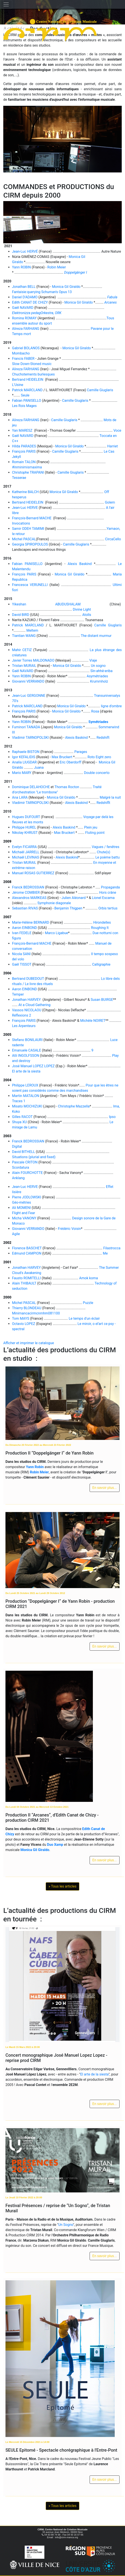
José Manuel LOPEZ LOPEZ (33, 1066)
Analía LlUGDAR (24, 762)
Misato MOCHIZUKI (27, 1106)
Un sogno (98, 666)
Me (105, 1253)
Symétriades (98, 722)
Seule (25, 395)
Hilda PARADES (24, 446)
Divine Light (82, 609)
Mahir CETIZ (22, 650)
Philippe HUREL (24, 827)
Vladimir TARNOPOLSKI (30, 737)
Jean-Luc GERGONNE (28, 696)
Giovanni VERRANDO (28, 681)
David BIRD (21, 615)
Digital (17, 1146)
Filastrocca (112, 1248)
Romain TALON (24, 462)
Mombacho (21, 353)
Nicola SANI (21, 954)
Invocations (21, 523)
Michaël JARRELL (25, 852)
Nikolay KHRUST (25, 833)
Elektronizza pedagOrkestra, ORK (36, 313)
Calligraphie (101, 964)
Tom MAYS (20, 1318)
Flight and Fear (23, 1213)
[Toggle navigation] (6, 4)
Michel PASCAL (24, 539)
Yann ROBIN (21, 267)
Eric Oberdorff (71, 762)
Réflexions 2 (21, 1015)
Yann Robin (35, 1467)
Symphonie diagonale (54, 903)
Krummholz (99, 681)
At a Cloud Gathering (34, 1005)
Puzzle (88, 1303)
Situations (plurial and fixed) (34, 1157)
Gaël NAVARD (22, 308)
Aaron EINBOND (24, 928)
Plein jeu (90, 827)
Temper (18, 994)
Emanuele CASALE (26, 1050)
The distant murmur (96, 636)
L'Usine (17, 385)
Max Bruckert (62, 757)
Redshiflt (103, 803)
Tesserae (19, 478)
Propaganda (110, 887)
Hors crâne (107, 892)
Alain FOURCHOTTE (27, 1173)
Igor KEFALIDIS (23, 757)
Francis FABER (23, 358)
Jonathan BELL (23, 287)
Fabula (112, 297)
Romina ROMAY (24, 318)
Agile (16, 1234)
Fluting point (95, 833)
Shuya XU (19, 1122)
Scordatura (20, 1167)
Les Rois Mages (24, 406)
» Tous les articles (62, 1886)
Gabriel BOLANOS (26, 348)
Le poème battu (107, 857)
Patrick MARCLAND (27, 390)
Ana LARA (20, 797)
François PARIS (24, 451)
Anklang (18, 1178)
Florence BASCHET (27, 1248)
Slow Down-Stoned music (32, 364)
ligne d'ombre (111, 706)
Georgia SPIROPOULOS (30, 544)
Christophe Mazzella (74, 1106)
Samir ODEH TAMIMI (28, 529)
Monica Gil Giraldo (66, 287)
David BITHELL (23, 1152)
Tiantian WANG (24, 636)
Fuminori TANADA (26, 727)
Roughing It (100, 928)
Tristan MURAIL (24, 666)
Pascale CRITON (25, 1162)
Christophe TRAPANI (28, 472)
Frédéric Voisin (69, 1229)
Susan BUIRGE (102, 1000)
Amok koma (88, 1278)
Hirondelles (102, 922)
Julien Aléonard (73, 898)
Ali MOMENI (21, 1208)
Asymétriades (97, 676)
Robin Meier (56, 267)
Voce (117, 430)
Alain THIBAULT (24, 1283)
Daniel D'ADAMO (25, 297)
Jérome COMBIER (26, 892)
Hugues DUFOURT (26, 817)
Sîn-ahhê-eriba (101, 671)
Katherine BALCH (25, 492)
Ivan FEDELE (21, 933)
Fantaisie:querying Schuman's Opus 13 (42, 292)
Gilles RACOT (22, 1117)
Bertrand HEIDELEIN (27, 379)
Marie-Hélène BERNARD (30, 922)
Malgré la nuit (110, 797)
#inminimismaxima (27, 467)
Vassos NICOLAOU (26, 1010)
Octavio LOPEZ (23, 1324)
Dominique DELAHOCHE (31, 787)
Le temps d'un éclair (84, 1318)
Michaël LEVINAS (25, 857)
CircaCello (113, 539)
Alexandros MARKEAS (29, 898)
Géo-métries (21, 1202)
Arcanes (110, 302)
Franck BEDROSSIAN (28, 887)
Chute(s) (103, 852)
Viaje (93, 660)
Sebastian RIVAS (25, 908)
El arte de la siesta (26, 1071)
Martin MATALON (25, 1096)
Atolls (86, 615)
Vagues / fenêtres (105, 847)
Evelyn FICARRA (24, 847)
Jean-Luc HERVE (25, 508)
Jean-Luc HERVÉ (25, 251)
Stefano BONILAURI (27, 1040)
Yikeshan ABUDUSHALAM (46, 604)
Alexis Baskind (80, 564)
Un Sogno (65, 2225)
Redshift (103, 737)
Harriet (112, 446)
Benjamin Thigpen (68, 908)
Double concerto (96, 773)
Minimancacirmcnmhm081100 (36, 1313)
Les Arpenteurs (24, 1026)
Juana (39, 767)
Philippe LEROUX (25, 1085)
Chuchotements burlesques (33, 374)
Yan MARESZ (22, 430)
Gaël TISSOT (21, 964)
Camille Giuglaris (100, 390)
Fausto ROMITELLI (26, 1278)
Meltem (32, 630)
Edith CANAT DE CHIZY (30, 302)
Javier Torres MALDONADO (33, 660)
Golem (110, 502)
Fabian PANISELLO (26, 400)
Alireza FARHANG (25, 329)
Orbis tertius (107, 908)
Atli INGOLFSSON (25, 1055)
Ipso (112, 1117)
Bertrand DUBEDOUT (28, 979)
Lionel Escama (103, 898)
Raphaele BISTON (25, 752)
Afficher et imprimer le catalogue (28, 1343)
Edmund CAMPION (26, 1253)
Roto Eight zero (99, 757)
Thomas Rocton (66, 787)
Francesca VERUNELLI (30, 585)
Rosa (95, 711)
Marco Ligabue (56, 933)
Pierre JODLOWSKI (26, 1197)
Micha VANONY (24, 1218)
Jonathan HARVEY (27, 1000)
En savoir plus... (104, 1488)
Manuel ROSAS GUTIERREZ (33, 873)
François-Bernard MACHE (31, 518)
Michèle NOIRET (92, 1021)
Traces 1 (18, 1101)
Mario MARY (21, 773)
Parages (80, 752)
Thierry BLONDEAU (26, 1308)
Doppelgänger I (75, 272)
